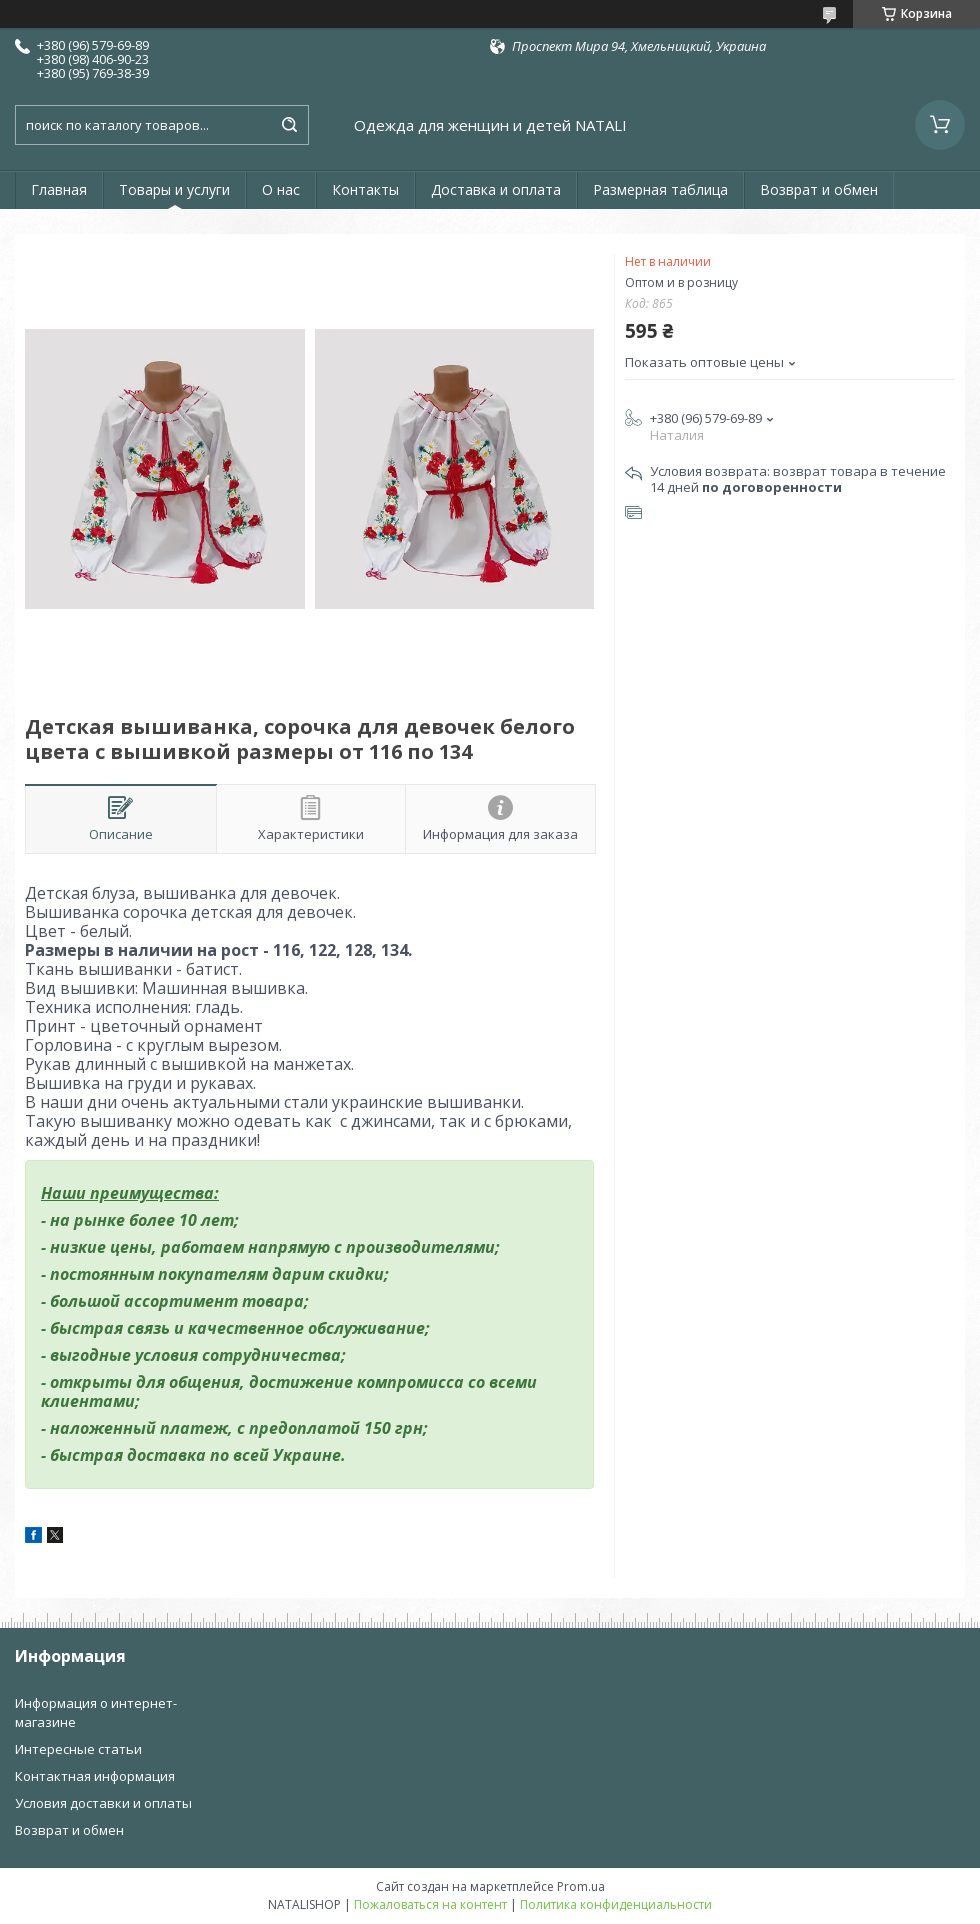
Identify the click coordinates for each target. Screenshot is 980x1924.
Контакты (365, 189)
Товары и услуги (174, 189)
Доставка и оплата (496, 189)
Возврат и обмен (819, 189)
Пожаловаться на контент (430, 1904)
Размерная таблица (660, 189)
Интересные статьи (78, 1749)
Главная (59, 189)
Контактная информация (95, 1776)
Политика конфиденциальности (616, 1904)
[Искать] (289, 125)
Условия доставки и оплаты (103, 1803)
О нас (281, 189)
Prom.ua (581, 1886)
